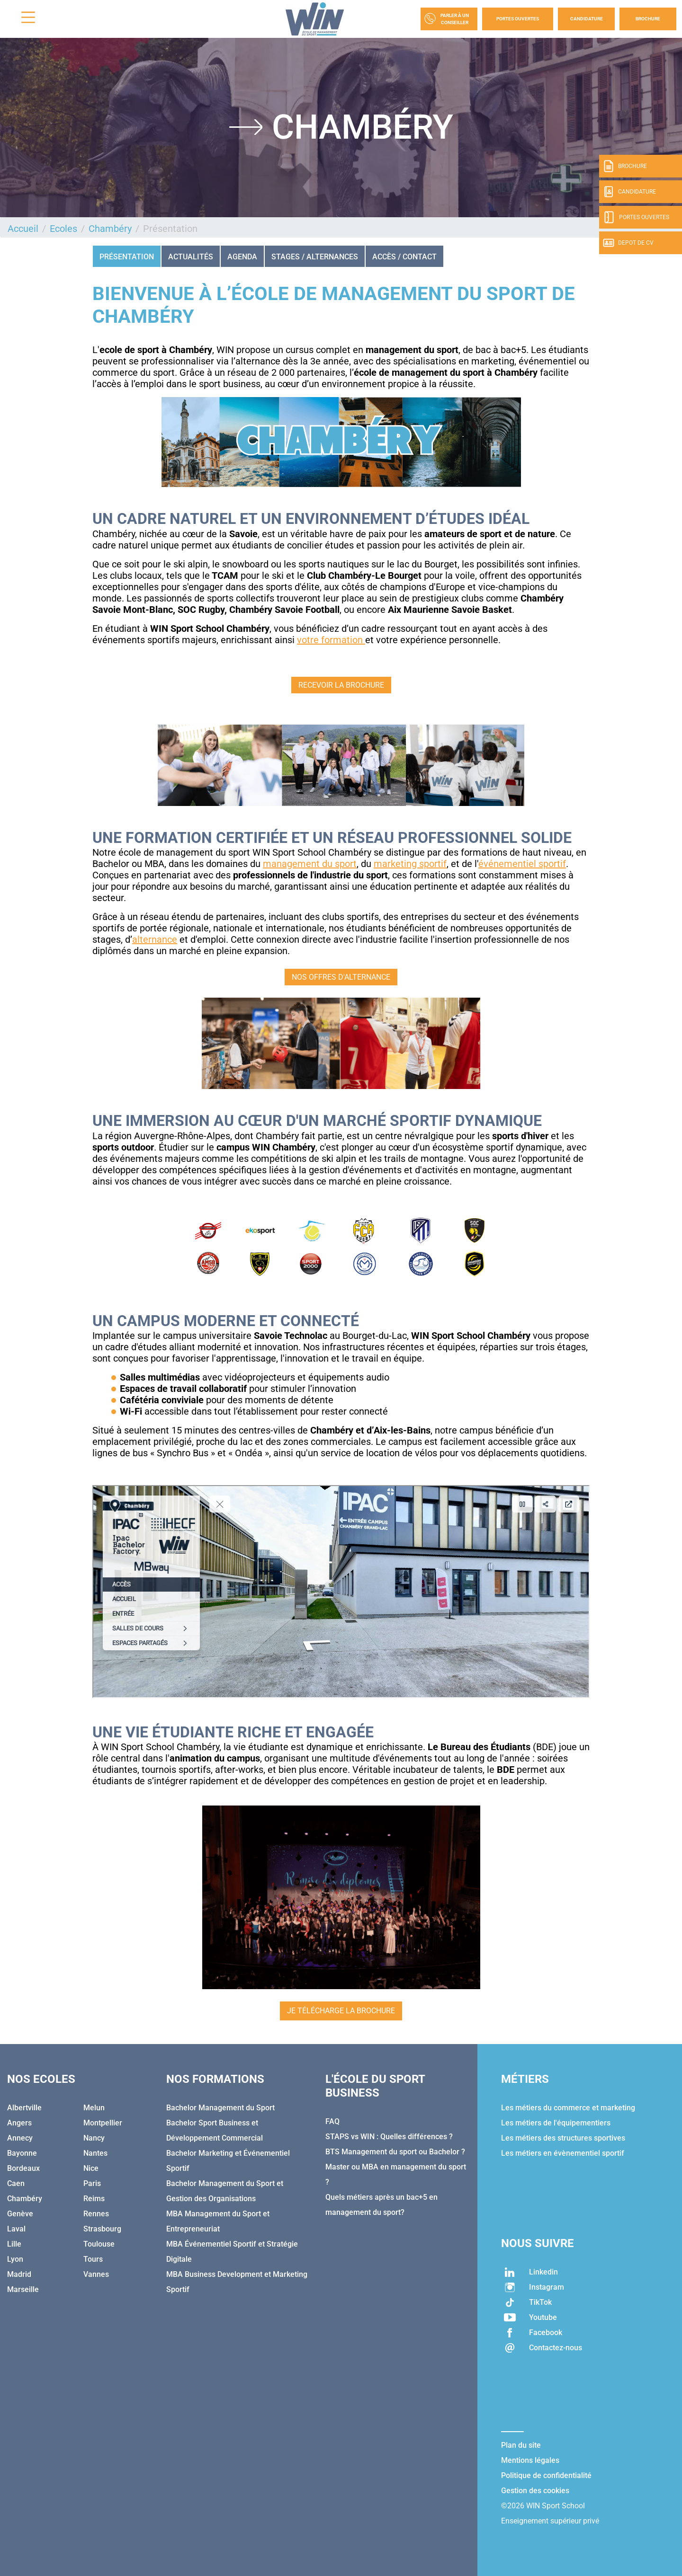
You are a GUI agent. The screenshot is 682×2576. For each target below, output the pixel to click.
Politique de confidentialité (546, 2475)
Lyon (15, 2259)
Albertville (24, 2107)
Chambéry (110, 228)
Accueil (23, 228)
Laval (16, 2228)
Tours (93, 2259)
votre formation (331, 640)
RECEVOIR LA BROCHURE (341, 685)
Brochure (648, 18)
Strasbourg (102, 2228)
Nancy (94, 2137)
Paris (92, 2183)
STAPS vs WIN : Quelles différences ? (389, 2136)
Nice (91, 2168)
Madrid (19, 2274)
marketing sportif (410, 863)
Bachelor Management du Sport (220, 2107)
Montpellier (102, 2122)
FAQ (332, 2121)
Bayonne (22, 2153)
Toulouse (99, 2244)
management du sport (310, 863)
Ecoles (63, 228)
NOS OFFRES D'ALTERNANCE (341, 977)
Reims (94, 2198)
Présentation (126, 256)
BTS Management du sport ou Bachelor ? (395, 2151)
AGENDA (242, 256)
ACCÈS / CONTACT (404, 256)
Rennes (96, 2213)
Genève (20, 2213)
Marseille (23, 2289)
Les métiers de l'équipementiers (555, 2122)
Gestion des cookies (535, 2490)
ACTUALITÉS (190, 256)
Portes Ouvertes (517, 18)
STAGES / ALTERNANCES (314, 256)
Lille (14, 2244)
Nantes (95, 2153)
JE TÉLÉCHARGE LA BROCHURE (341, 2010)
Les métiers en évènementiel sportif (562, 2153)
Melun (94, 2107)
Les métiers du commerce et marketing (568, 2107)
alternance (154, 939)
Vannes (96, 2274)
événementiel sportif (522, 863)
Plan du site (521, 2445)
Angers (19, 2122)
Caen (16, 2183)
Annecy (20, 2137)
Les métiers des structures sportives (563, 2137)
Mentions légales (530, 2460)
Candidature (586, 18)
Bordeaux (23, 2168)
